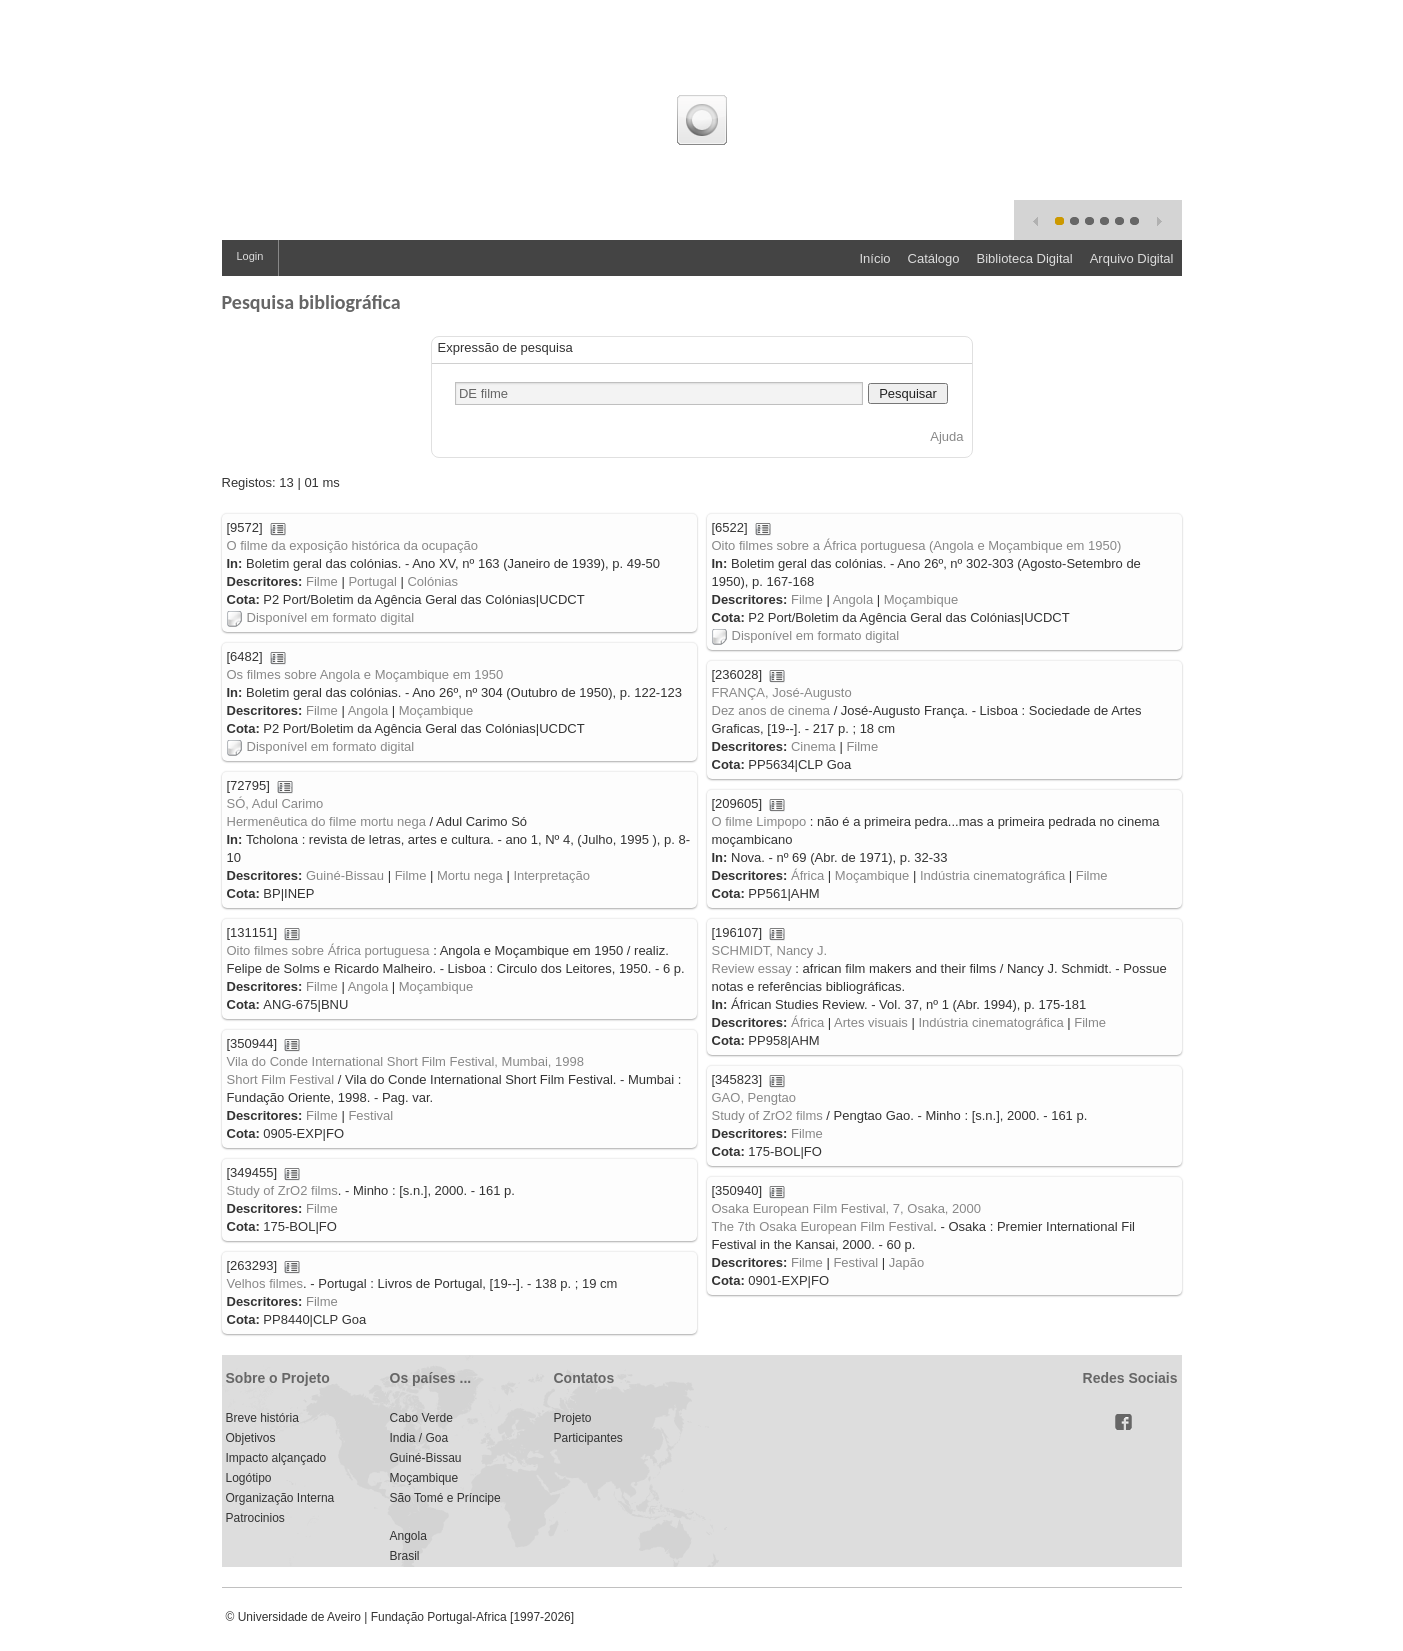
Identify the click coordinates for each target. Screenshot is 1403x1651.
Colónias (432, 581)
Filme (322, 581)
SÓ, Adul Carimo (275, 803)
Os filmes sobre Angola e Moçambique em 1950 (365, 674)
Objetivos (251, 1438)
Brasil (405, 1556)
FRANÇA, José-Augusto (782, 692)
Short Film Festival (281, 1079)
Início (874, 258)
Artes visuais (871, 1022)
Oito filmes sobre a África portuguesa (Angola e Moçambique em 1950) (917, 545)
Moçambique (921, 599)
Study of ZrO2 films (767, 1115)
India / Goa (419, 1438)
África (807, 875)
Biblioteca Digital (1025, 258)
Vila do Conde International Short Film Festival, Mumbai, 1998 (405, 1061)
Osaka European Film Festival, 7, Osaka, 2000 (847, 1208)
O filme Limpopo (759, 821)
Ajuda (946, 436)
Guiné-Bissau (345, 875)
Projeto (573, 1418)
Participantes (588, 1438)
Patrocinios (255, 1518)
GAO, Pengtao (754, 1097)
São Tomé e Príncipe (445, 1498)
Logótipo (249, 1478)
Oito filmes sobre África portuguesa (328, 950)
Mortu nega (470, 875)
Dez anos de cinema (771, 710)
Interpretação (551, 875)
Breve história (262, 1418)
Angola (853, 599)
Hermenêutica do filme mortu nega (326, 821)
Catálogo (934, 258)
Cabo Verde (421, 1418)
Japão (906, 1262)
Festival (370, 1115)
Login (250, 256)
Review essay (752, 968)
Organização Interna (280, 1498)
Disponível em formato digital (321, 617)
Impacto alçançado (276, 1458)
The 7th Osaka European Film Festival (823, 1226)
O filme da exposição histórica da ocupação (352, 545)
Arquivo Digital (1132, 258)
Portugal (372, 581)
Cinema (813, 746)
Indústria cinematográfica (992, 875)
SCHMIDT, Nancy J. (770, 950)
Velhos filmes (265, 1283)
